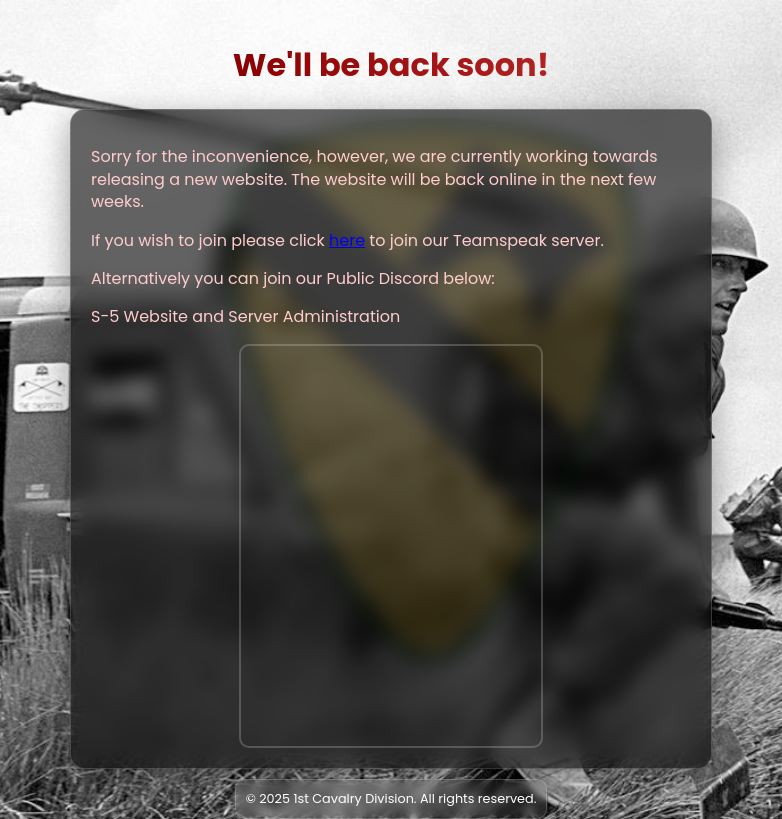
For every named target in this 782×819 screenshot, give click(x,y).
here (347, 240)
